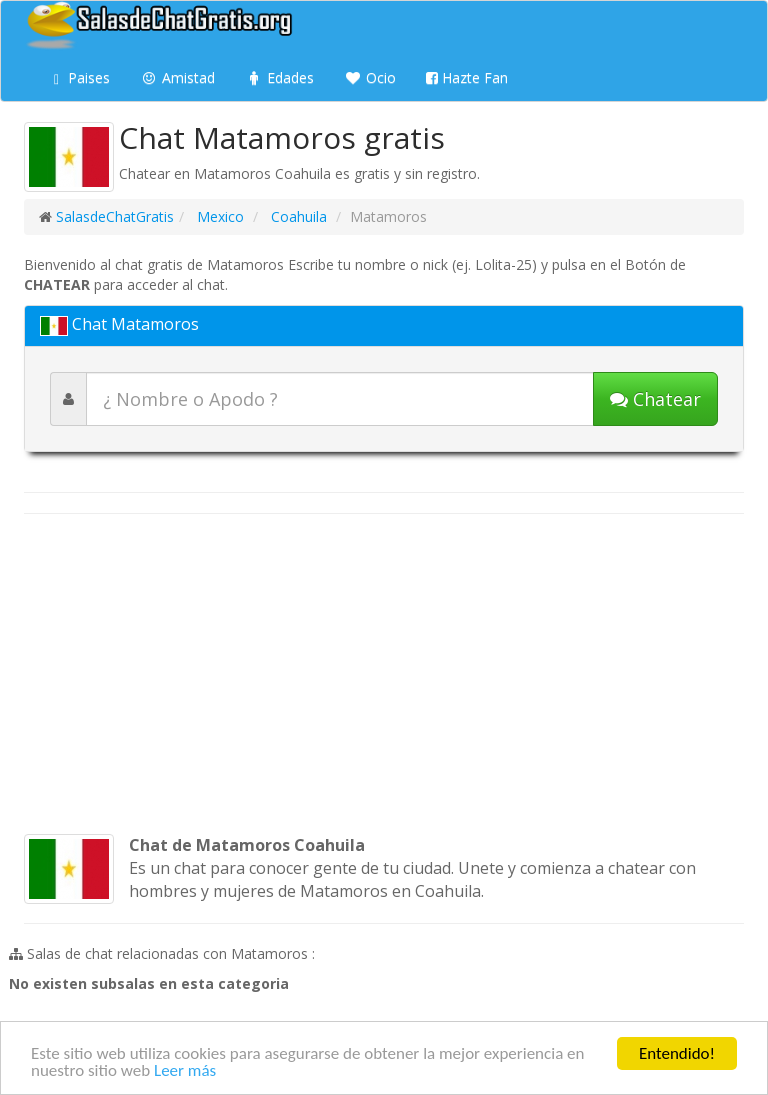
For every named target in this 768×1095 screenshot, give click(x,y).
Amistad (177, 77)
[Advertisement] (384, 674)
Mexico (218, 216)
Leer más (185, 1071)
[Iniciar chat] (655, 399)
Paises (82, 77)
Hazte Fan (467, 77)
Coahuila (297, 216)
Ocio (370, 77)
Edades (279, 77)
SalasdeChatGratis (115, 216)
